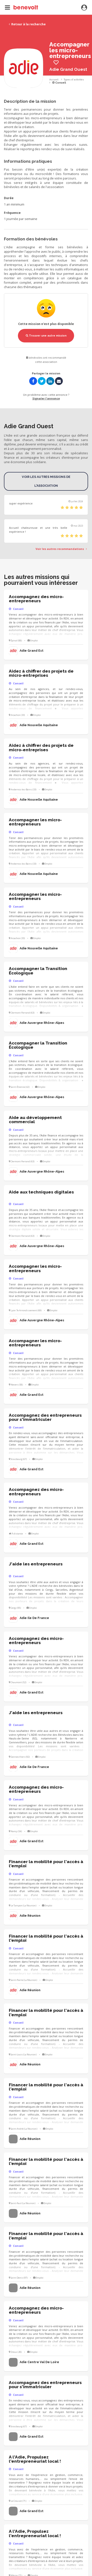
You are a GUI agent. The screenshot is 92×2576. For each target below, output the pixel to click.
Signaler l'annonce (46, 398)
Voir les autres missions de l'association (46, 481)
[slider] (72, 508)
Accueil (53, 79)
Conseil (59, 82)
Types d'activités (74, 79)
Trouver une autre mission (46, 335)
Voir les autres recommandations (61, 549)
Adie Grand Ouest (68, 69)
